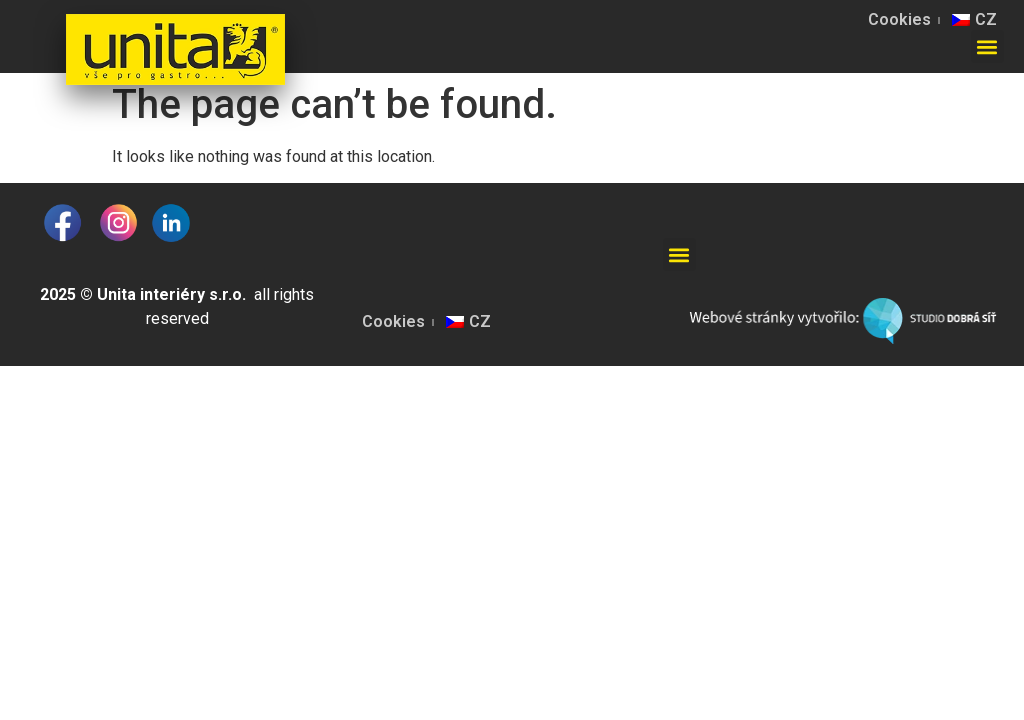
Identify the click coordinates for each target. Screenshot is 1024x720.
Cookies (899, 19)
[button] (987, 46)
